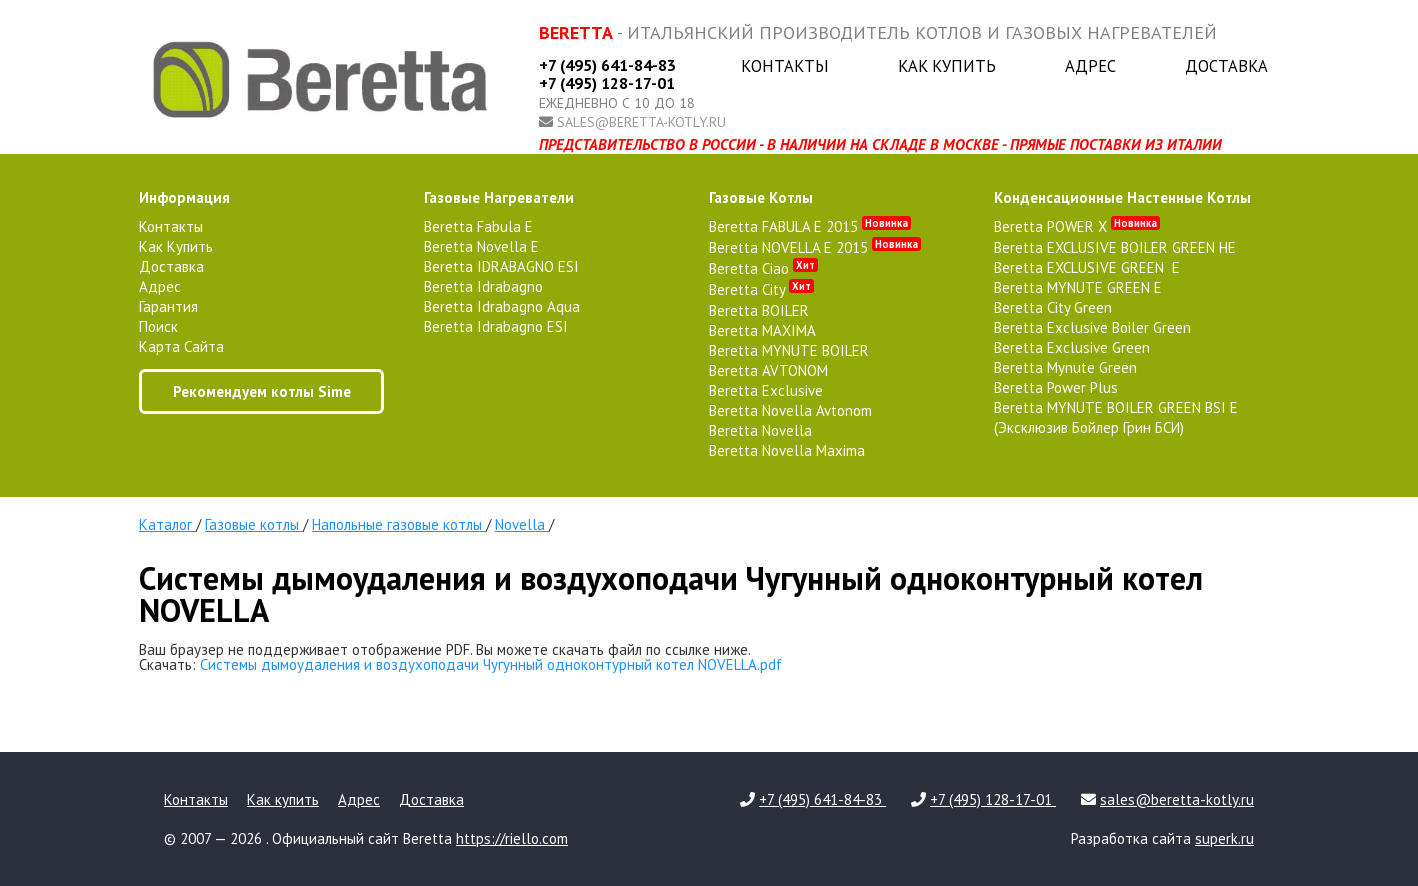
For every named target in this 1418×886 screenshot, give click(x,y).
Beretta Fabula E (478, 226)
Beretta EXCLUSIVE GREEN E (1087, 267)
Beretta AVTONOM (768, 370)
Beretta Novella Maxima (787, 450)
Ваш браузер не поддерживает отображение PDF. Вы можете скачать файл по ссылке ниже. (445, 649)
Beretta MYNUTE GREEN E (1078, 287)
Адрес (1090, 66)
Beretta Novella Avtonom (790, 410)
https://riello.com (512, 838)
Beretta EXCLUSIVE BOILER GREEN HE (1115, 247)
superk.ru (1224, 838)
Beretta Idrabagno (483, 286)
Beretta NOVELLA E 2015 (815, 247)
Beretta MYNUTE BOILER (789, 350)
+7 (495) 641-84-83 (607, 65)
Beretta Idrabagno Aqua (502, 306)
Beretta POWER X (1077, 226)
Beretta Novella (760, 430)
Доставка (1226, 66)
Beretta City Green (1053, 307)
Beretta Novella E (481, 246)
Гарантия (168, 306)
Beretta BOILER (759, 310)
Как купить (947, 66)
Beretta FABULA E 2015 (810, 226)
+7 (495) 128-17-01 (607, 83)
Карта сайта (181, 346)
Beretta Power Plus (1056, 387)
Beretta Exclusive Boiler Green (1092, 327)
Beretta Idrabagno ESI (496, 326)
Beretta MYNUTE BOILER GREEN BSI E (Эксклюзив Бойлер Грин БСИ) (1116, 417)
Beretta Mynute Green (1065, 367)
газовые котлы (761, 197)
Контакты (785, 66)
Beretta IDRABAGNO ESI (501, 266)
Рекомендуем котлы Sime (262, 391)
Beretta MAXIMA (762, 330)
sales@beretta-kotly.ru (641, 122)
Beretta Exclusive (766, 390)
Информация (184, 197)
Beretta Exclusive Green (1072, 347)
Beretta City (761, 289)
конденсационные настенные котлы (1122, 197)
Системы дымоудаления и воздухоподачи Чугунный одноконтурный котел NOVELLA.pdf (491, 664)
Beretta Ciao (763, 268)
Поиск (158, 326)
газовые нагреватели (499, 197)
